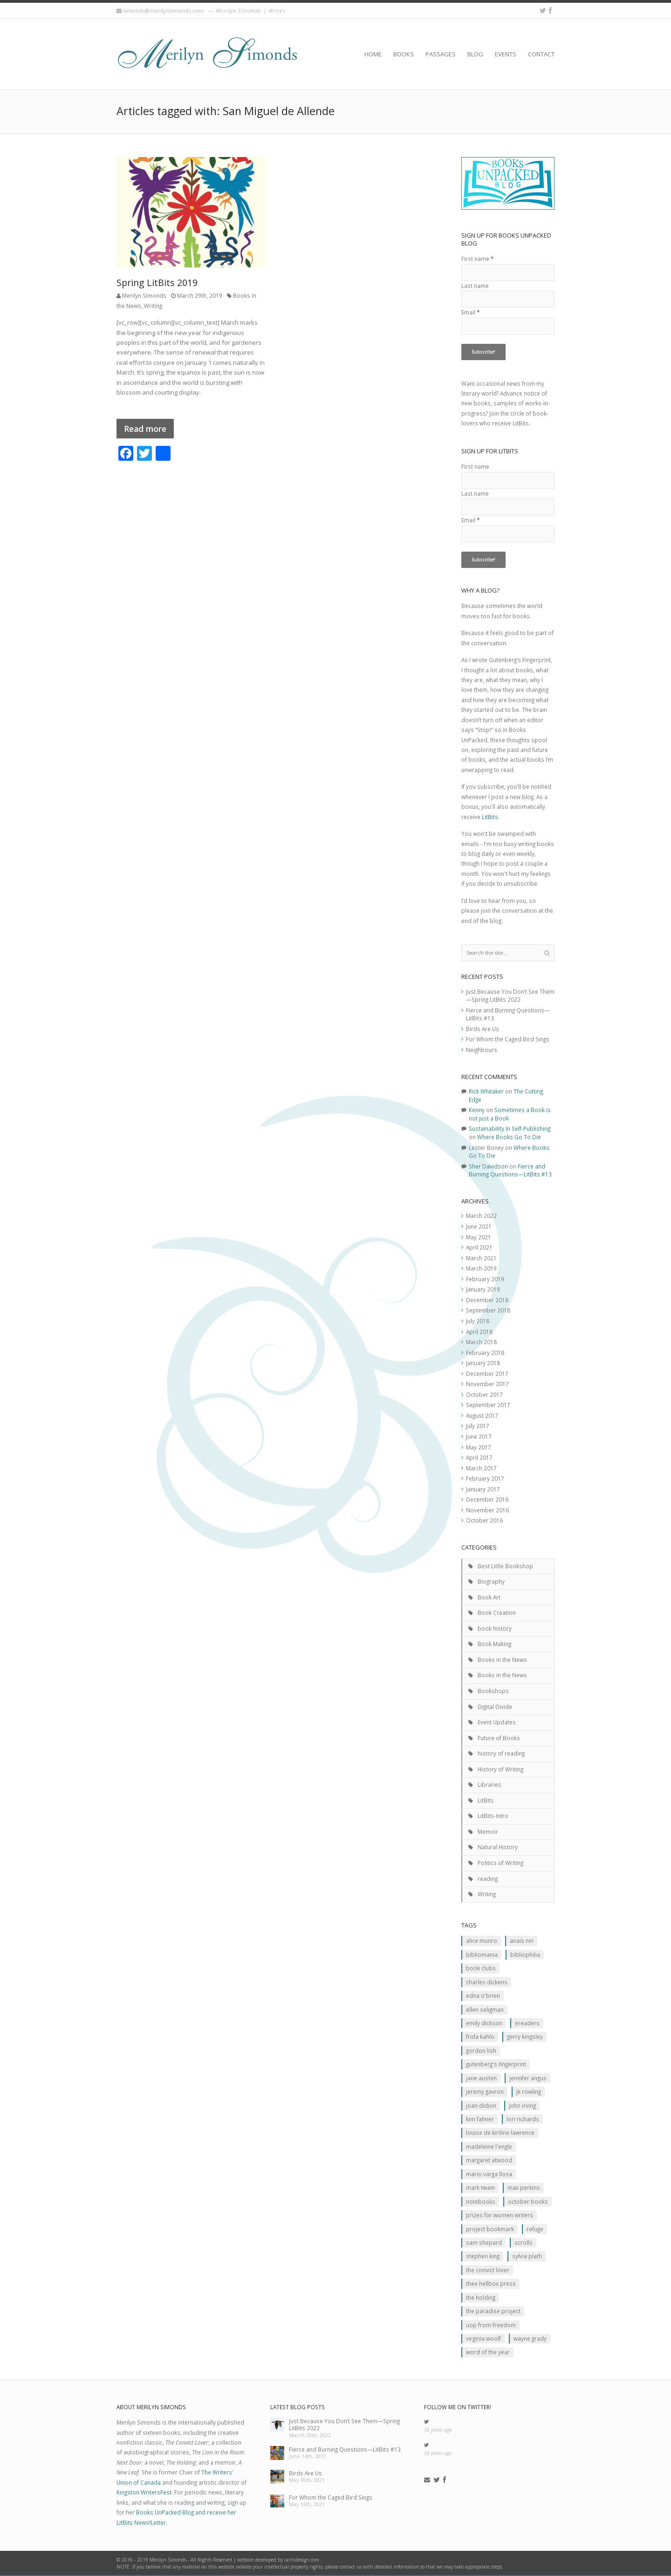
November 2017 (487, 1383)
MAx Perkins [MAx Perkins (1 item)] (523, 2187)
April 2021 (479, 1247)
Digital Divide (495, 1706)
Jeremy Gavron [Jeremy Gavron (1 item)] (485, 2091)
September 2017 (488, 1404)
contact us (351, 2566)
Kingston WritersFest (143, 2492)
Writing (153, 305)
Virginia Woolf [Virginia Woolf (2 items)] (483, 2338)
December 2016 (487, 1499)
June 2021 (479, 1226)
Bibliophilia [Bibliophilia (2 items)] (525, 1954)
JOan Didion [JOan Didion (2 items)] (481, 2105)
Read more (145, 428)
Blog (475, 54)
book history (495, 1628)
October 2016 (484, 1520)
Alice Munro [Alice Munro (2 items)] (481, 1940)
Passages (440, 54)
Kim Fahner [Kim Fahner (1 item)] (480, 2119)
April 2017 (479, 1457)
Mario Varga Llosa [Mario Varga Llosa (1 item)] (489, 2174)
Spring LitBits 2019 (157, 282)
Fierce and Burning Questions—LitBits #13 (510, 1170)
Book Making (494, 1643)
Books (403, 54)
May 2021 (478, 1237)
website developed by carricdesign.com (278, 2559)
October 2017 (484, 1394)
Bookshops (493, 1691)
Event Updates (497, 1722)
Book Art (489, 1597)
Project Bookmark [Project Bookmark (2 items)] (490, 2229)
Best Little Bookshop (505, 1566)
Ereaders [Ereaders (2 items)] (527, 2023)
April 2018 (479, 1331)
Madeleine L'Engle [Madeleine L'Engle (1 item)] (489, 2146)
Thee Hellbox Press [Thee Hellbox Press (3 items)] (491, 2283)
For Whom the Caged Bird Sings (507, 1039)
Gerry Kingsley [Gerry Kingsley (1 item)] (525, 2036)
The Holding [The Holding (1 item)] (480, 2297)
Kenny (477, 1110)
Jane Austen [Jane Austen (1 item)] (481, 2078)
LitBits (490, 816)
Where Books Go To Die (509, 1137)
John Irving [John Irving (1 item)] (522, 2105)
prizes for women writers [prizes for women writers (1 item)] (499, 2215)
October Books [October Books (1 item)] (528, 2201)
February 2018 (485, 1352)
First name (477, 258)
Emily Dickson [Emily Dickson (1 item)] (484, 2023)
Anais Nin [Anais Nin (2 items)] (522, 1940)
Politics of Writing (500, 1862)
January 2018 (483, 1363)
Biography (491, 1581)
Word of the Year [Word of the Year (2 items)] (488, 2352)
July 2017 (477, 1425)
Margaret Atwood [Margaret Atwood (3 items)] (489, 2160)
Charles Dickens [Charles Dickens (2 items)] (486, 1982)
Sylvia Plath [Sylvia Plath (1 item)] (527, 2256)
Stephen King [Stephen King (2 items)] (483, 2256)
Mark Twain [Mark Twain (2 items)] (480, 2187)
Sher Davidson (488, 1166)
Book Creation (497, 1612)
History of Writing (500, 1769)
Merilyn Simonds (144, 295)
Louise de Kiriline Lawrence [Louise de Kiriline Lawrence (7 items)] (500, 2132)
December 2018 (487, 1300)
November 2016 (487, 1510)
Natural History (498, 1847)
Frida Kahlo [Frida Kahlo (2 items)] (480, 2036)
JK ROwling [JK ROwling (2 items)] (528, 2091)
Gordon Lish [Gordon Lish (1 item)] (481, 2050)
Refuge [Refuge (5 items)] (535, 2229)
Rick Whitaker (486, 1091)
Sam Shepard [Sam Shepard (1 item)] (484, 2242)
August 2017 (482, 1415)
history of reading (501, 1753)
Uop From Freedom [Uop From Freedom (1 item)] (491, 2325)
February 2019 (485, 1279)
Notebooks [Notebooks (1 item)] (480, 2201)
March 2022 (481, 1215)
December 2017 (487, 1373)
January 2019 (483, 1289)
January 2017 (483, 1489)
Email (470, 312)
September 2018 (488, 1310)
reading (488, 1878)
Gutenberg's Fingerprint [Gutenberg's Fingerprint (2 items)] (496, 2064)
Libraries (489, 1784)
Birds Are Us (482, 1028)
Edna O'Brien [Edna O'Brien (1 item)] (483, 1995)
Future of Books (499, 1738)
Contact (541, 54)
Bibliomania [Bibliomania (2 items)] (482, 1954)
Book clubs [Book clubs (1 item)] (481, 1968)
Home (373, 54)
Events (505, 54)
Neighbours (481, 1049)
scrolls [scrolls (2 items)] (523, 2242)
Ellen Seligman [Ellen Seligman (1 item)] (485, 2009)
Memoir (488, 1831)
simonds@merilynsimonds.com (163, 10)
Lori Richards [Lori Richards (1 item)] (523, 2119)
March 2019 (481, 1268)
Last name (475, 285)
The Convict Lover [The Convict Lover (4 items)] (487, 2270)
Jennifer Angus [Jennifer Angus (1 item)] (528, 2078)
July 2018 (477, 1321)
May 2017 (478, 1447)
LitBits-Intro (493, 1815)
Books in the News (502, 1659)
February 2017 (485, 1478)
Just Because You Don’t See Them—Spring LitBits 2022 (510, 996)
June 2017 (479, 1436)
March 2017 (481, 1468)
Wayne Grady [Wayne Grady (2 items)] (530, 2338)
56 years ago (438, 2429)
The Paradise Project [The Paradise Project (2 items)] (493, 2311)
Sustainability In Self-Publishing (509, 1128)
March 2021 (481, 1258)
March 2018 (481, 1342)
